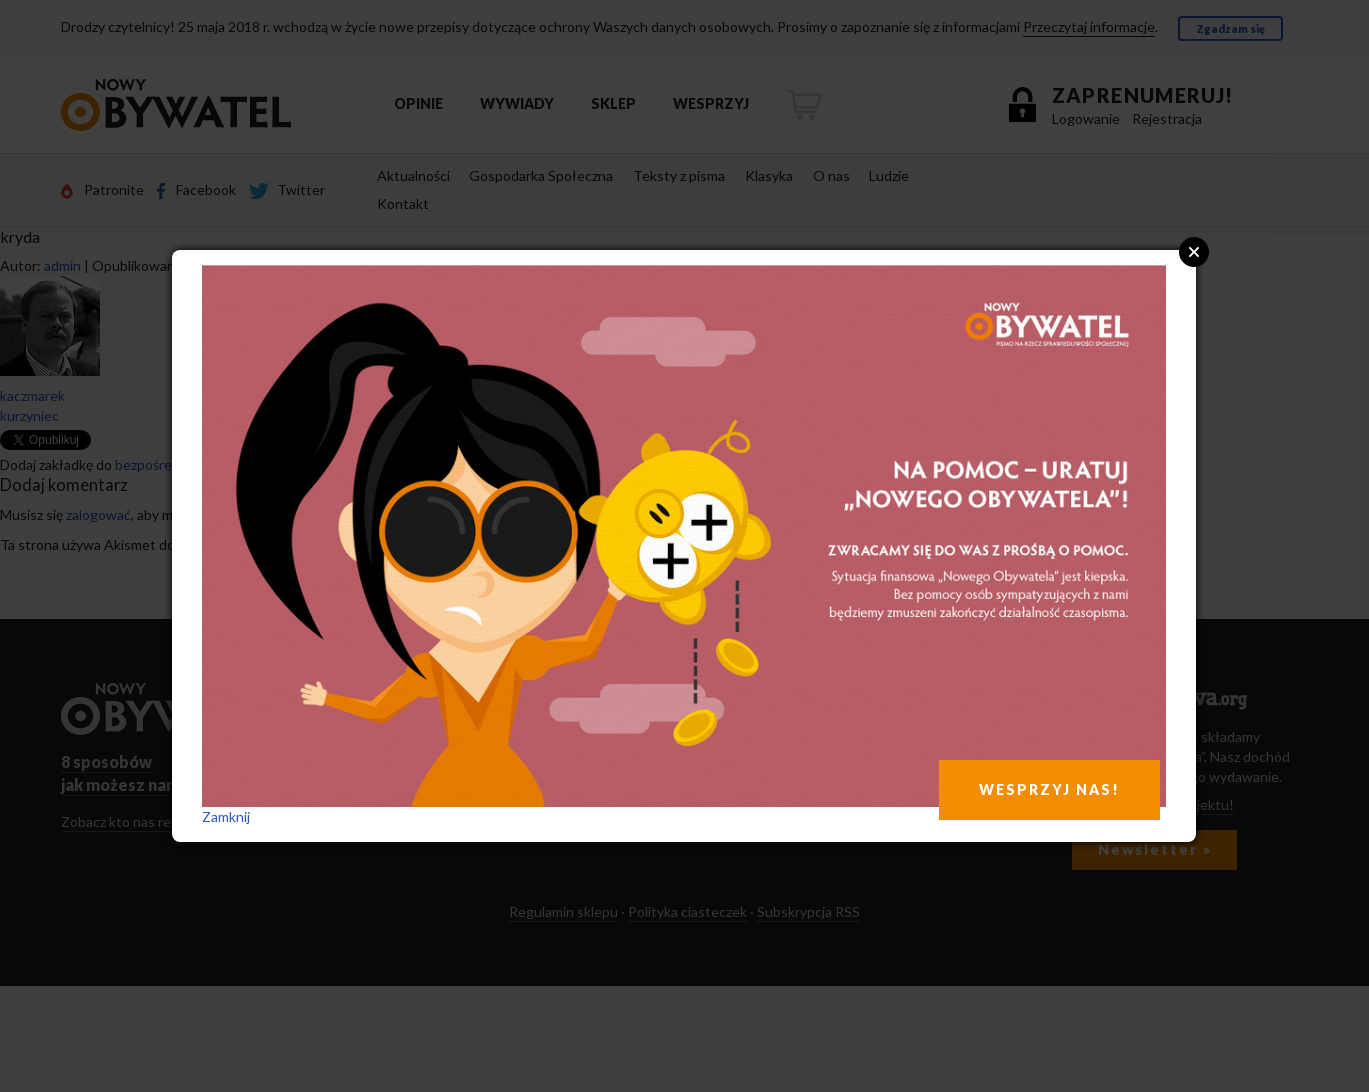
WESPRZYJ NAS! (1049, 789)
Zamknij (226, 816)
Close (1194, 252)
